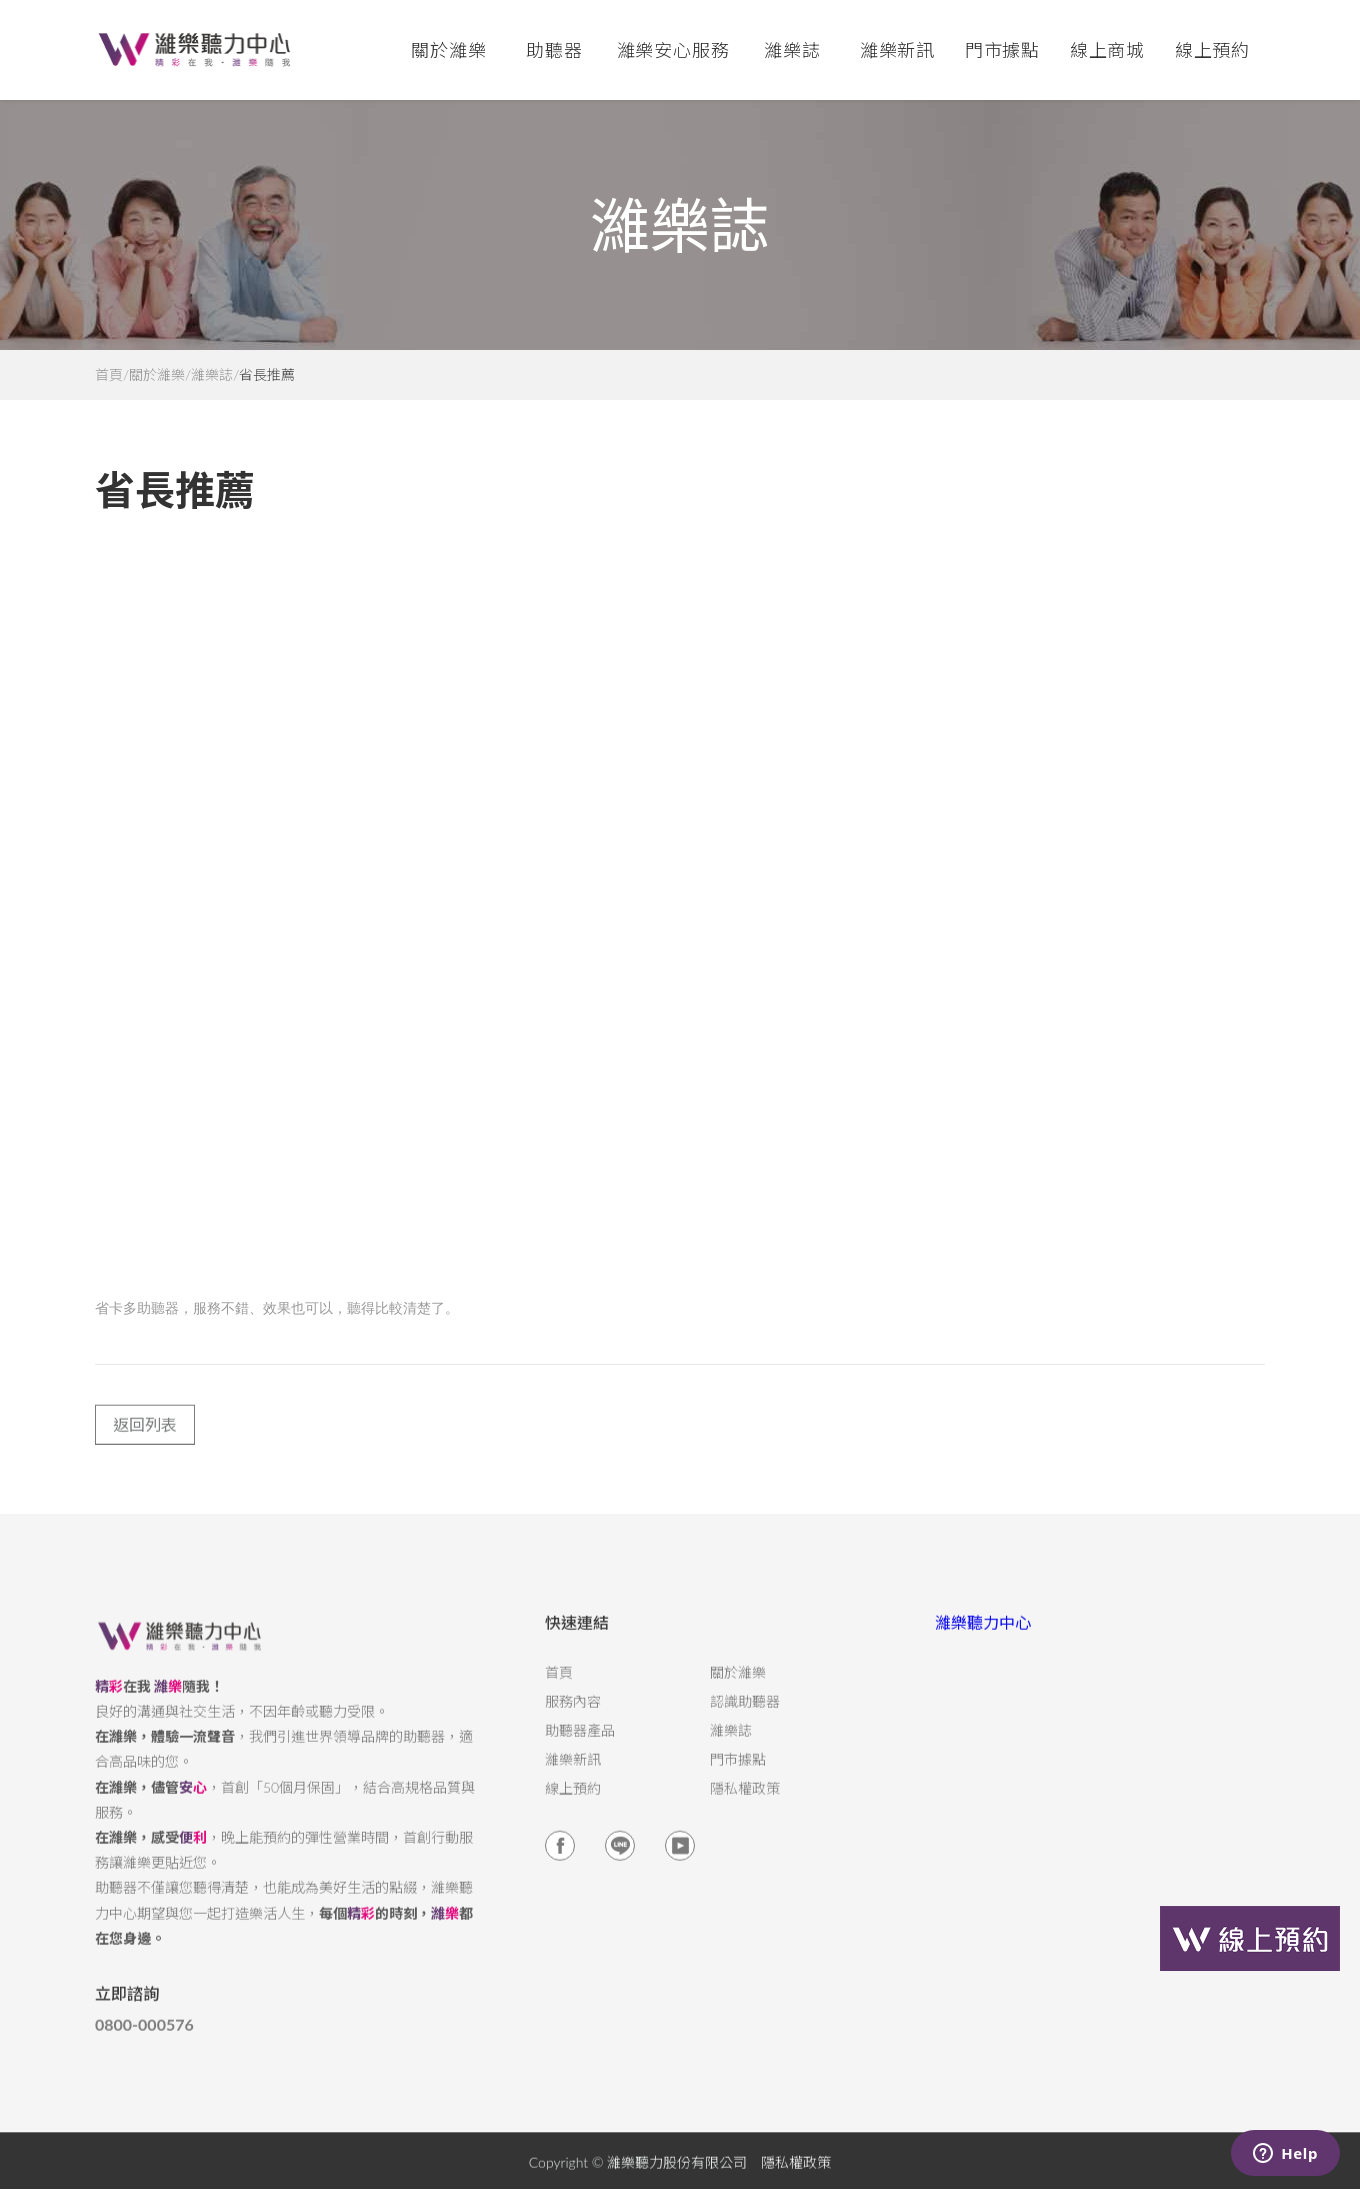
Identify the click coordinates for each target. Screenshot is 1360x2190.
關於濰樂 (157, 375)
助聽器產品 (580, 1743)
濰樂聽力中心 (983, 1634)
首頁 (109, 375)
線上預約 (1213, 50)
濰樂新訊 (898, 50)
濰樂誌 (212, 375)
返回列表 (145, 1436)
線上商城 (1108, 50)
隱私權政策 (745, 1801)
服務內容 (573, 1714)
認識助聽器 (745, 1714)
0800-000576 (144, 2038)
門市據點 (738, 1772)
